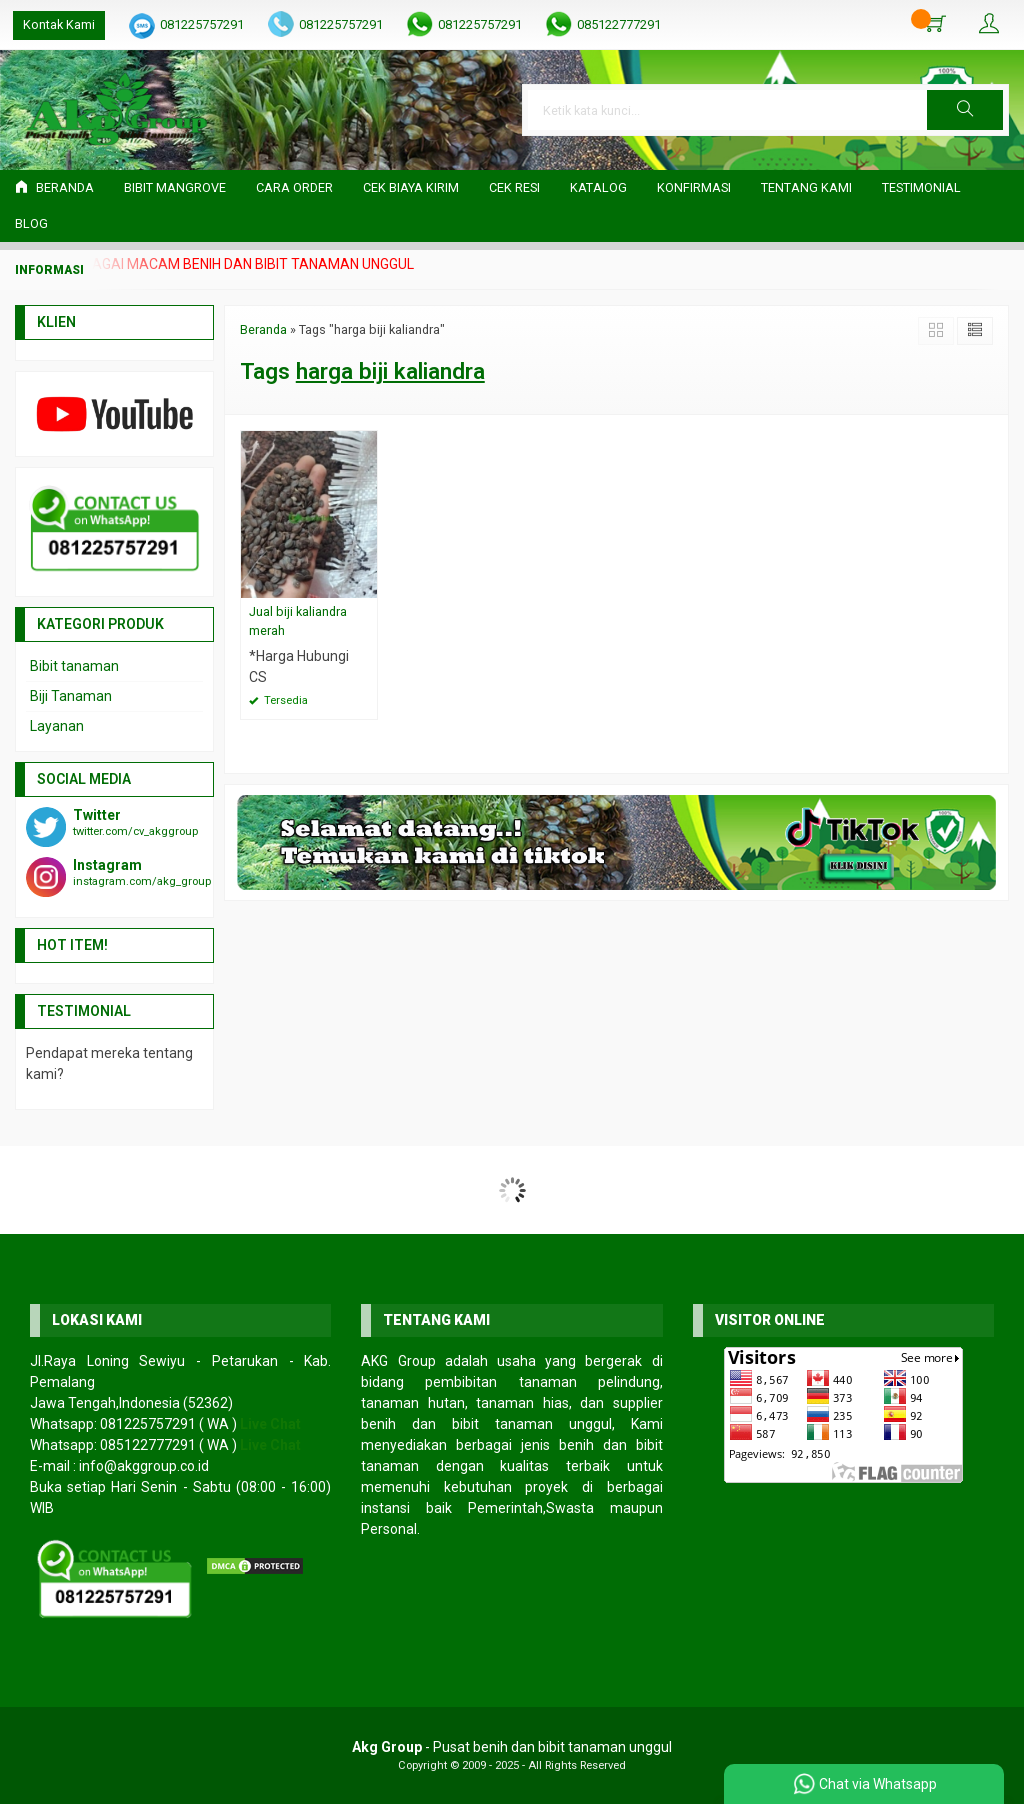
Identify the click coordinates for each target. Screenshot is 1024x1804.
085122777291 (619, 24)
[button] (965, 110)
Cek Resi (514, 187)
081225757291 (202, 24)
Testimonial (921, 187)
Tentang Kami (806, 187)
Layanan (57, 726)
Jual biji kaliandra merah (298, 621)
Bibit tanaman (74, 666)
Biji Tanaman (71, 696)
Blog (31, 223)
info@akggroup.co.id (144, 1466)
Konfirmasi (694, 187)
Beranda (54, 187)
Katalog (598, 187)
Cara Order (294, 187)
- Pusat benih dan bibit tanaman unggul (512, 1747)
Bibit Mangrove (175, 187)
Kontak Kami (59, 24)
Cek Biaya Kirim (411, 187)
